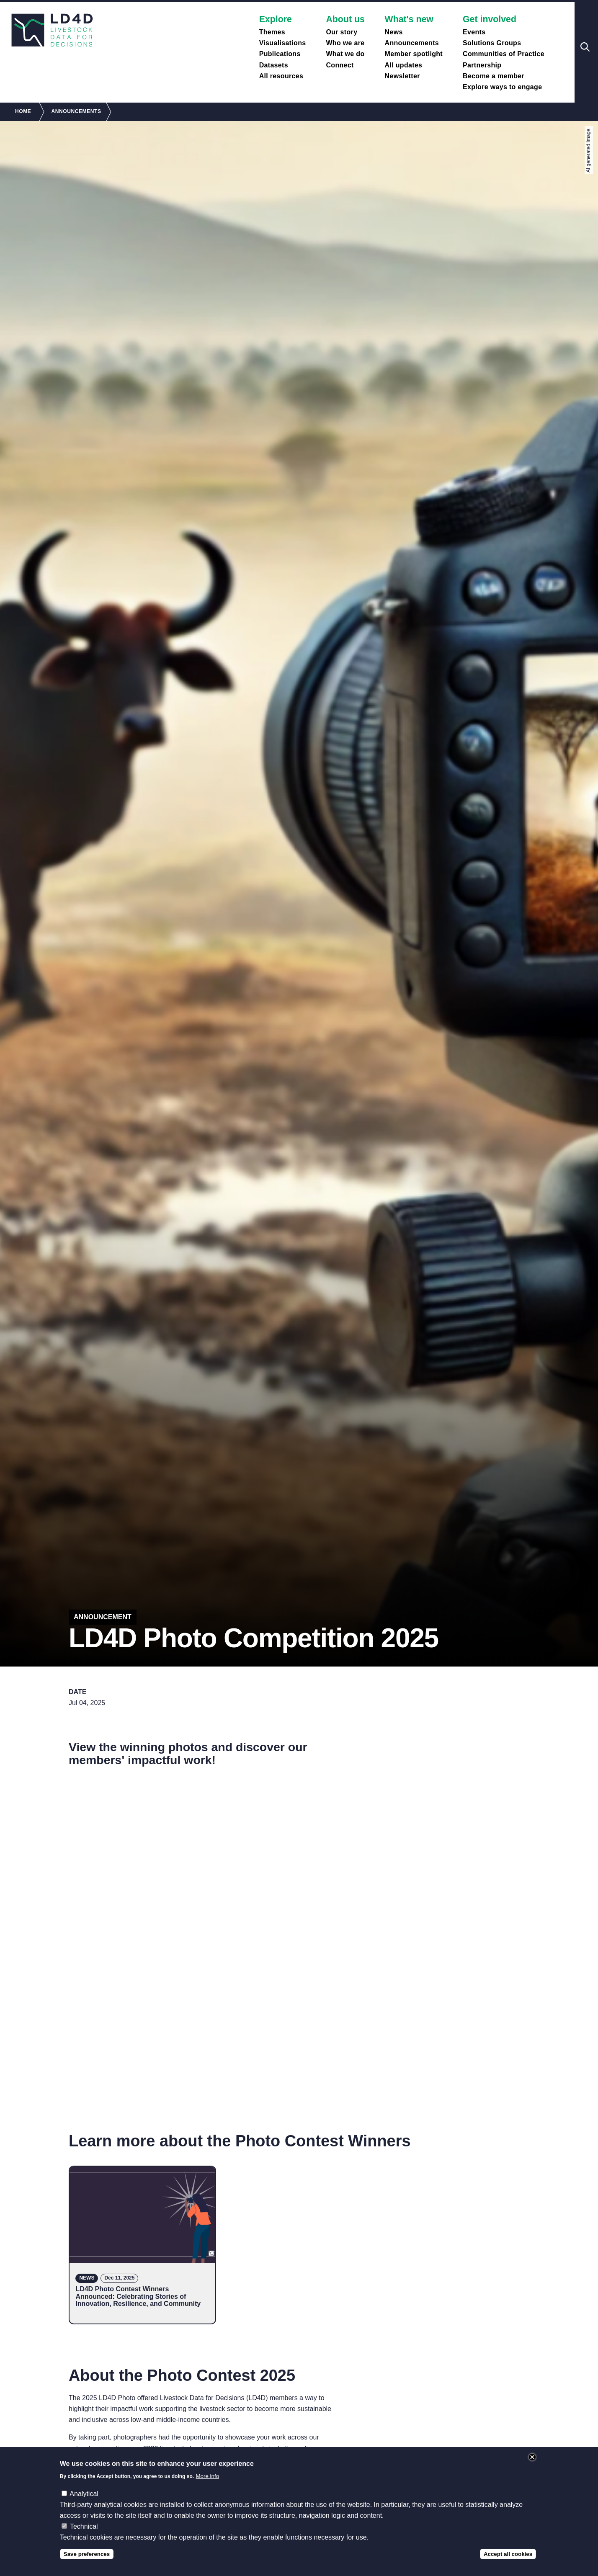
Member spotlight (414, 53)
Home (23, 111)
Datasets (273, 65)
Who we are (345, 42)
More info (207, 2476)
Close (532, 2457)
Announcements (412, 42)
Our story (341, 32)
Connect (339, 65)
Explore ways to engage (502, 86)
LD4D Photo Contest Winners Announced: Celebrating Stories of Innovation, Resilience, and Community (138, 2296)
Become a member (493, 76)
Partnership (482, 65)
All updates (404, 65)
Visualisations (282, 42)
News (394, 32)
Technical (84, 2526)
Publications (280, 53)
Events (474, 32)
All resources (281, 76)
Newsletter (402, 76)
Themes (272, 32)
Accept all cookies (508, 2554)
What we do (345, 53)
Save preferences (87, 2554)
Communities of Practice (503, 53)
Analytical (84, 2493)
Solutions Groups (492, 42)
